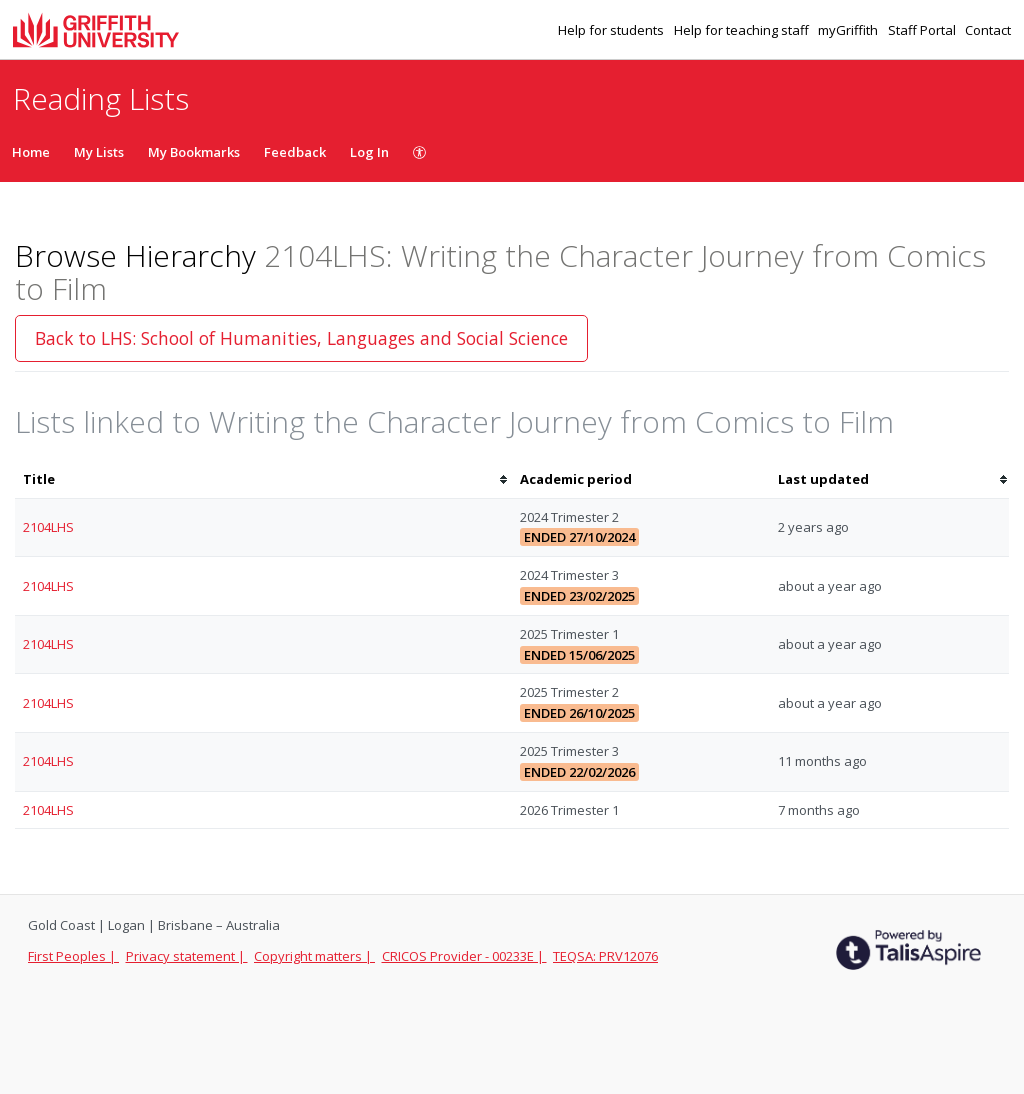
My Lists (99, 152)
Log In (369, 152)
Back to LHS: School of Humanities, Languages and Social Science (301, 338)
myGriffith (849, 30)
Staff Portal (923, 30)
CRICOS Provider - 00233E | (464, 956)
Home (31, 152)
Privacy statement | (187, 956)
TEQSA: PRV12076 (605, 956)
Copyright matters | (314, 956)
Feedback (295, 152)
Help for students (612, 30)
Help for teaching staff (743, 30)
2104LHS (48, 527)
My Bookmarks (194, 152)
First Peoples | (73, 956)
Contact (988, 30)
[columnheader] (263, 479)
